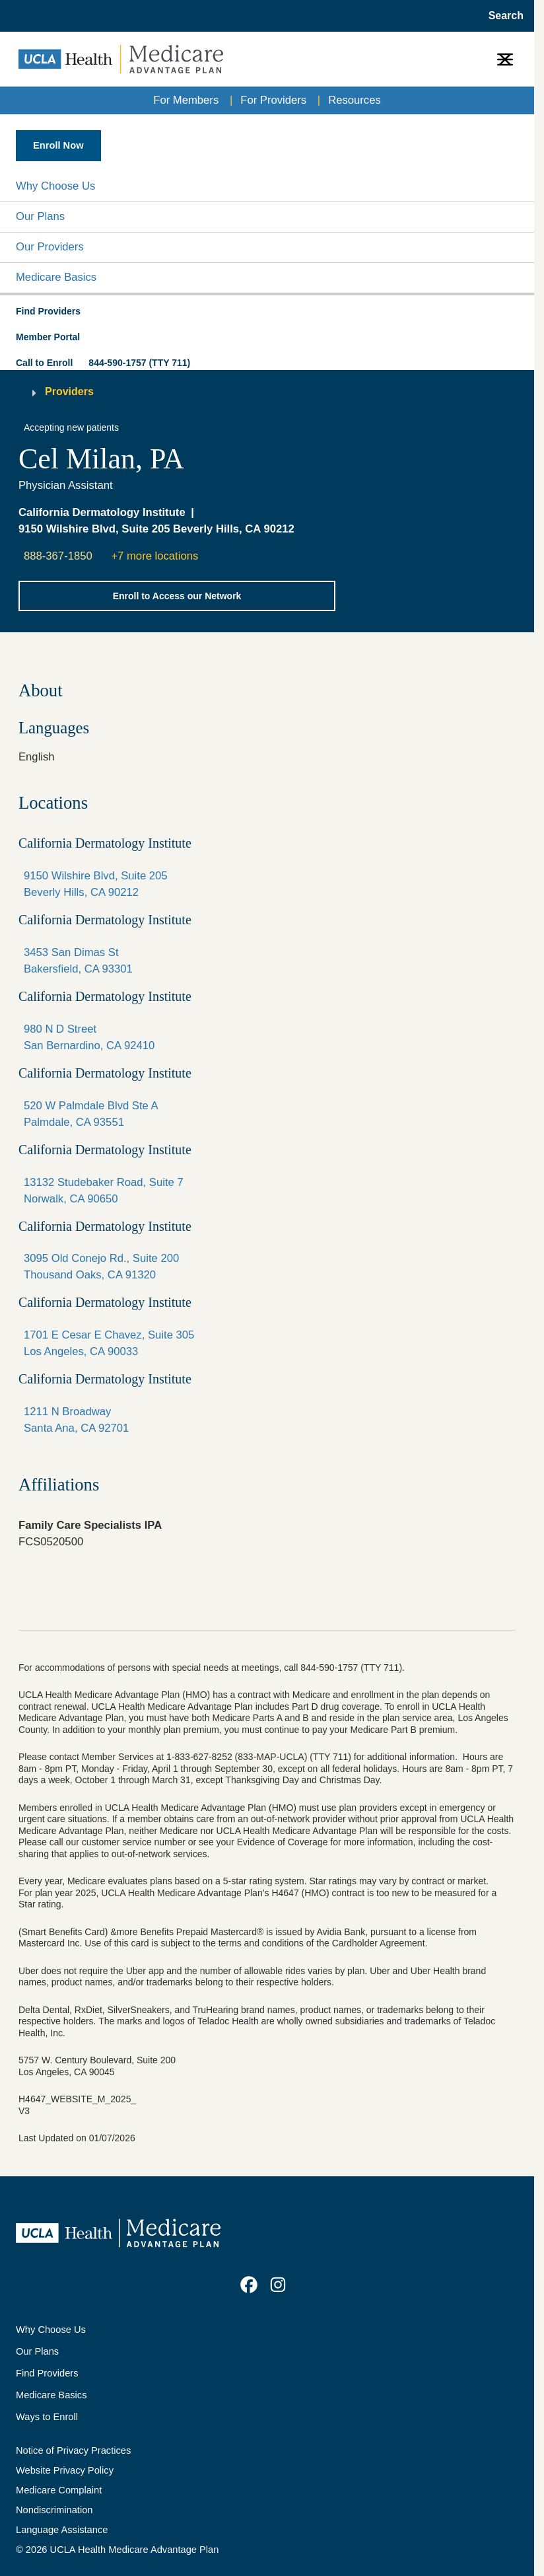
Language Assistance (62, 2529)
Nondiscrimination (54, 2510)
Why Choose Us (55, 186)
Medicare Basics (56, 277)
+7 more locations (154, 556)
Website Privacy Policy (65, 2470)
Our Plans (40, 216)
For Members (186, 100)
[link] (248, 2284)
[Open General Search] (502, 16)
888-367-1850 (58, 556)
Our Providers (50, 246)
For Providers (273, 100)
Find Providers (47, 2373)
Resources (354, 100)
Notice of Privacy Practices (73, 2450)
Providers (69, 391)
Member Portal (48, 337)
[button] (267, 187)
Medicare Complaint (59, 2490)
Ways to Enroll (47, 2416)
